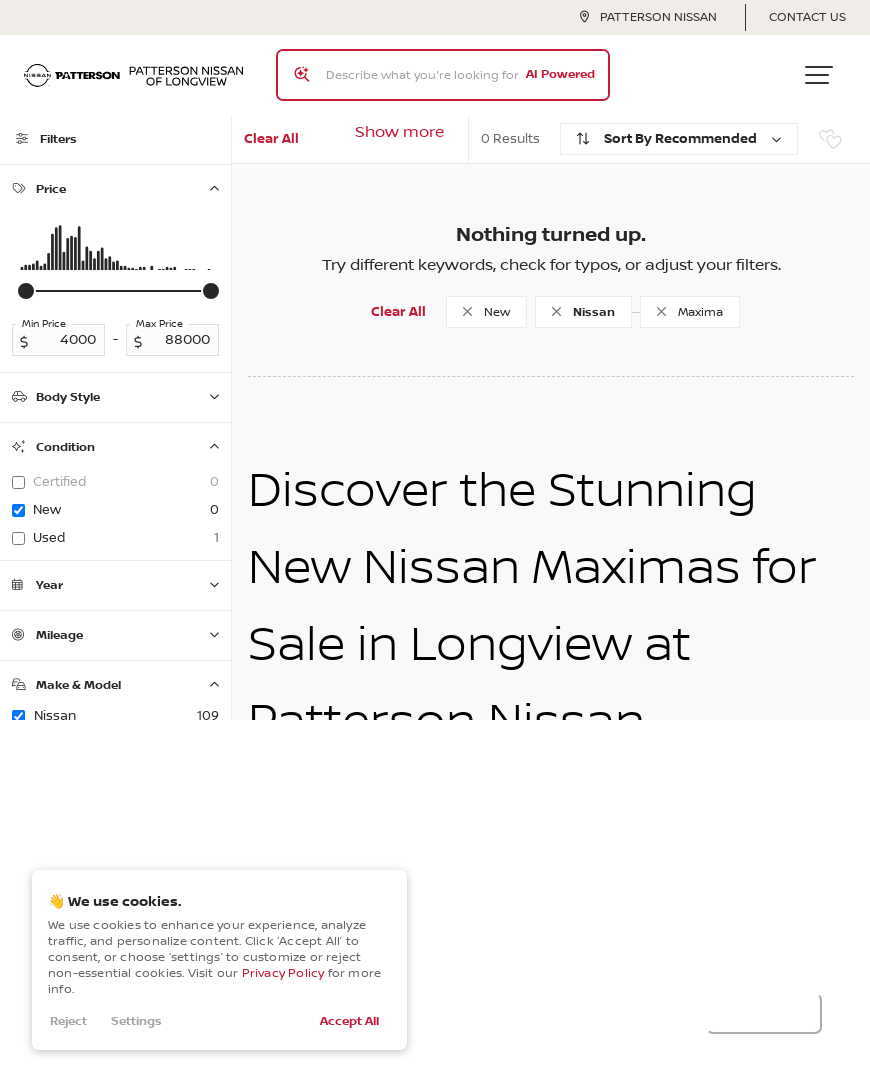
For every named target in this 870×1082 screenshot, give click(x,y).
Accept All (349, 1021)
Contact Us (807, 17)
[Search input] (443, 75)
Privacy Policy (283, 973)
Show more (399, 132)
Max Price (159, 324)
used (126, 538)
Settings (136, 1021)
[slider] (26, 291)
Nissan (126, 716)
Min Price (44, 324)
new (126, 510)
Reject (68, 1021)
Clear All (271, 139)
